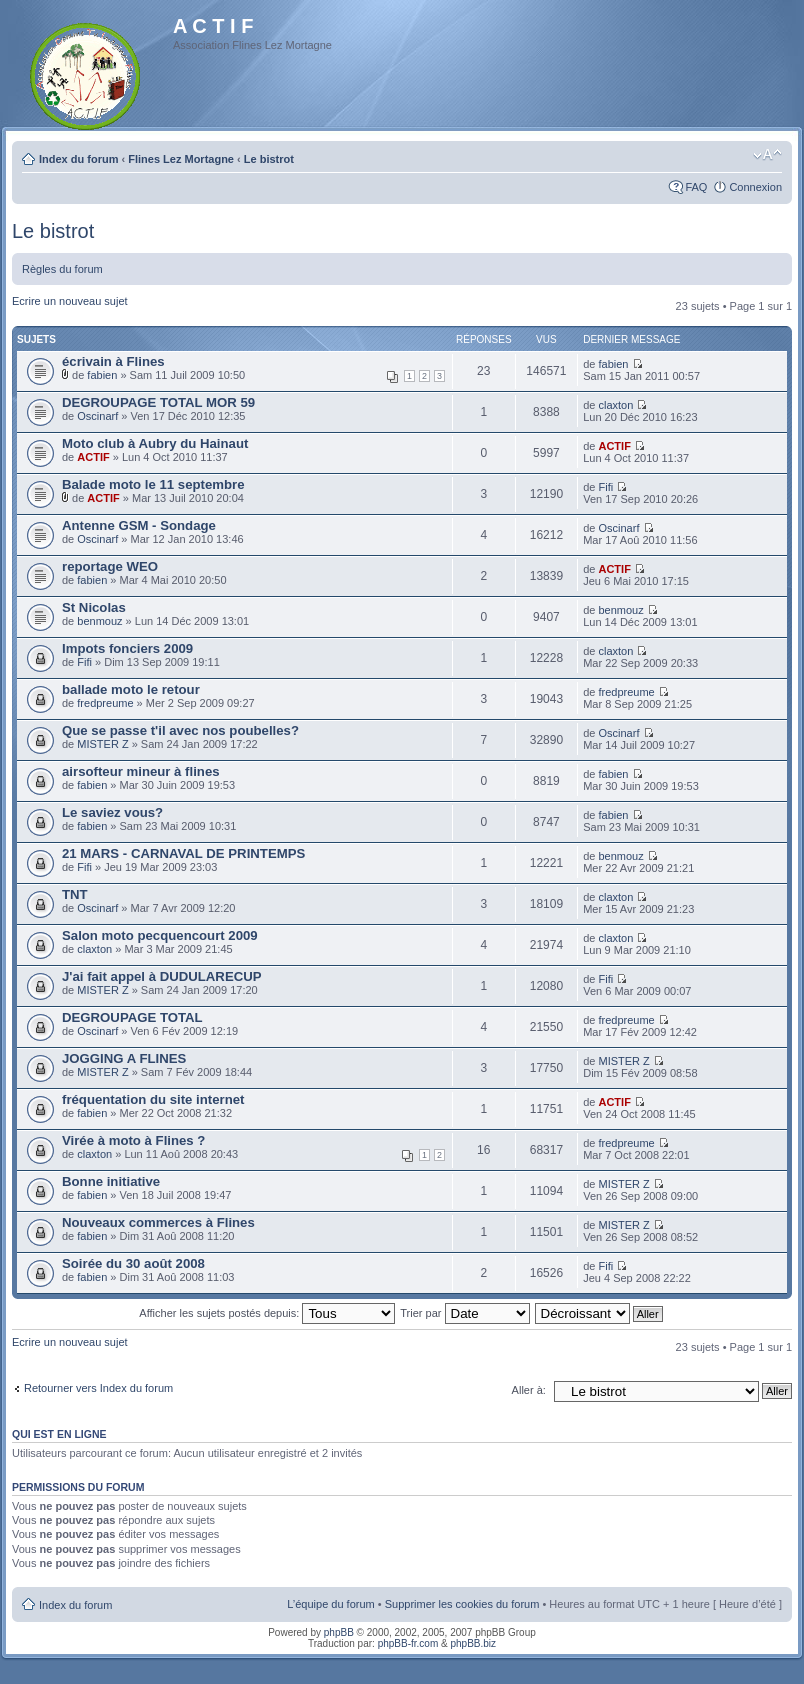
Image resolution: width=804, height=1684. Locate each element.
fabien (102, 375)
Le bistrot (269, 159)
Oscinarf (97, 416)
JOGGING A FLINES (124, 1058)
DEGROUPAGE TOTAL (132, 1017)
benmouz (99, 621)
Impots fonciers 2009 (127, 648)
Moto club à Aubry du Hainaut (155, 443)
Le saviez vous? (112, 812)
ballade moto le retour (131, 689)
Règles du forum (62, 269)
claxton (615, 405)
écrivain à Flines (113, 361)
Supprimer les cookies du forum (462, 1604)
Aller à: (529, 1390)
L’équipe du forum (330, 1604)
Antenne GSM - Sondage (139, 525)
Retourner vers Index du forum (98, 1388)
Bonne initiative (111, 1181)
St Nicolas (94, 607)
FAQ (696, 187)
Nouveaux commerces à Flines (158, 1222)
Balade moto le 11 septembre (153, 484)
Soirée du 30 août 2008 (133, 1263)
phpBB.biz (473, 1643)
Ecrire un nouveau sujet (70, 301)
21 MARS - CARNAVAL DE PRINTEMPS (183, 853)
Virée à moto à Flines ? (133, 1140)
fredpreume (105, 703)
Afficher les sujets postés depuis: (267, 1313)
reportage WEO (110, 566)
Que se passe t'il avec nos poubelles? (180, 730)
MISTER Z (102, 744)
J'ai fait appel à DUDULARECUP (162, 976)
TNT (75, 894)
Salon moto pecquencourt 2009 (160, 935)
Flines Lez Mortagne (181, 159)
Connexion (755, 187)
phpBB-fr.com (408, 1643)
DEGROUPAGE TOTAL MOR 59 (158, 402)
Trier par (464, 1313)
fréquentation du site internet (153, 1099)
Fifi (605, 487)
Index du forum (78, 159)
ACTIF (93, 457)
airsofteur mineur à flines (141, 771)
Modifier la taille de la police (767, 155)
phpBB (339, 1632)
